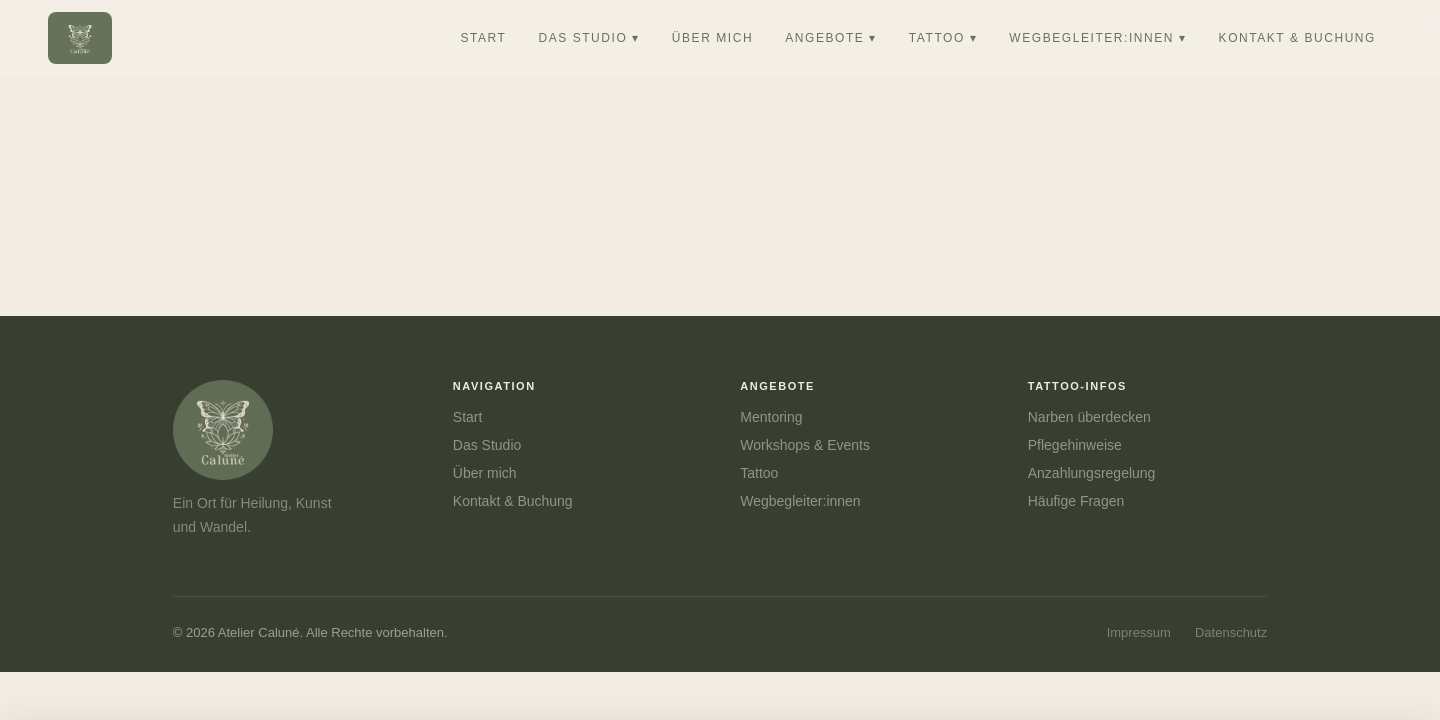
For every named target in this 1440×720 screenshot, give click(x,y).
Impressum (1139, 632)
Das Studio (487, 445)
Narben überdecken (1089, 417)
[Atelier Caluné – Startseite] (80, 38)
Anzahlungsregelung (1092, 473)
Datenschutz (1231, 632)
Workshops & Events (805, 445)
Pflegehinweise (1075, 445)
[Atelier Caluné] (273, 430)
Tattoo (759, 473)
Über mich (485, 473)
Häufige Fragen (1076, 501)
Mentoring (771, 417)
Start (468, 417)
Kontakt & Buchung (513, 501)
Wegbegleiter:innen (800, 501)
